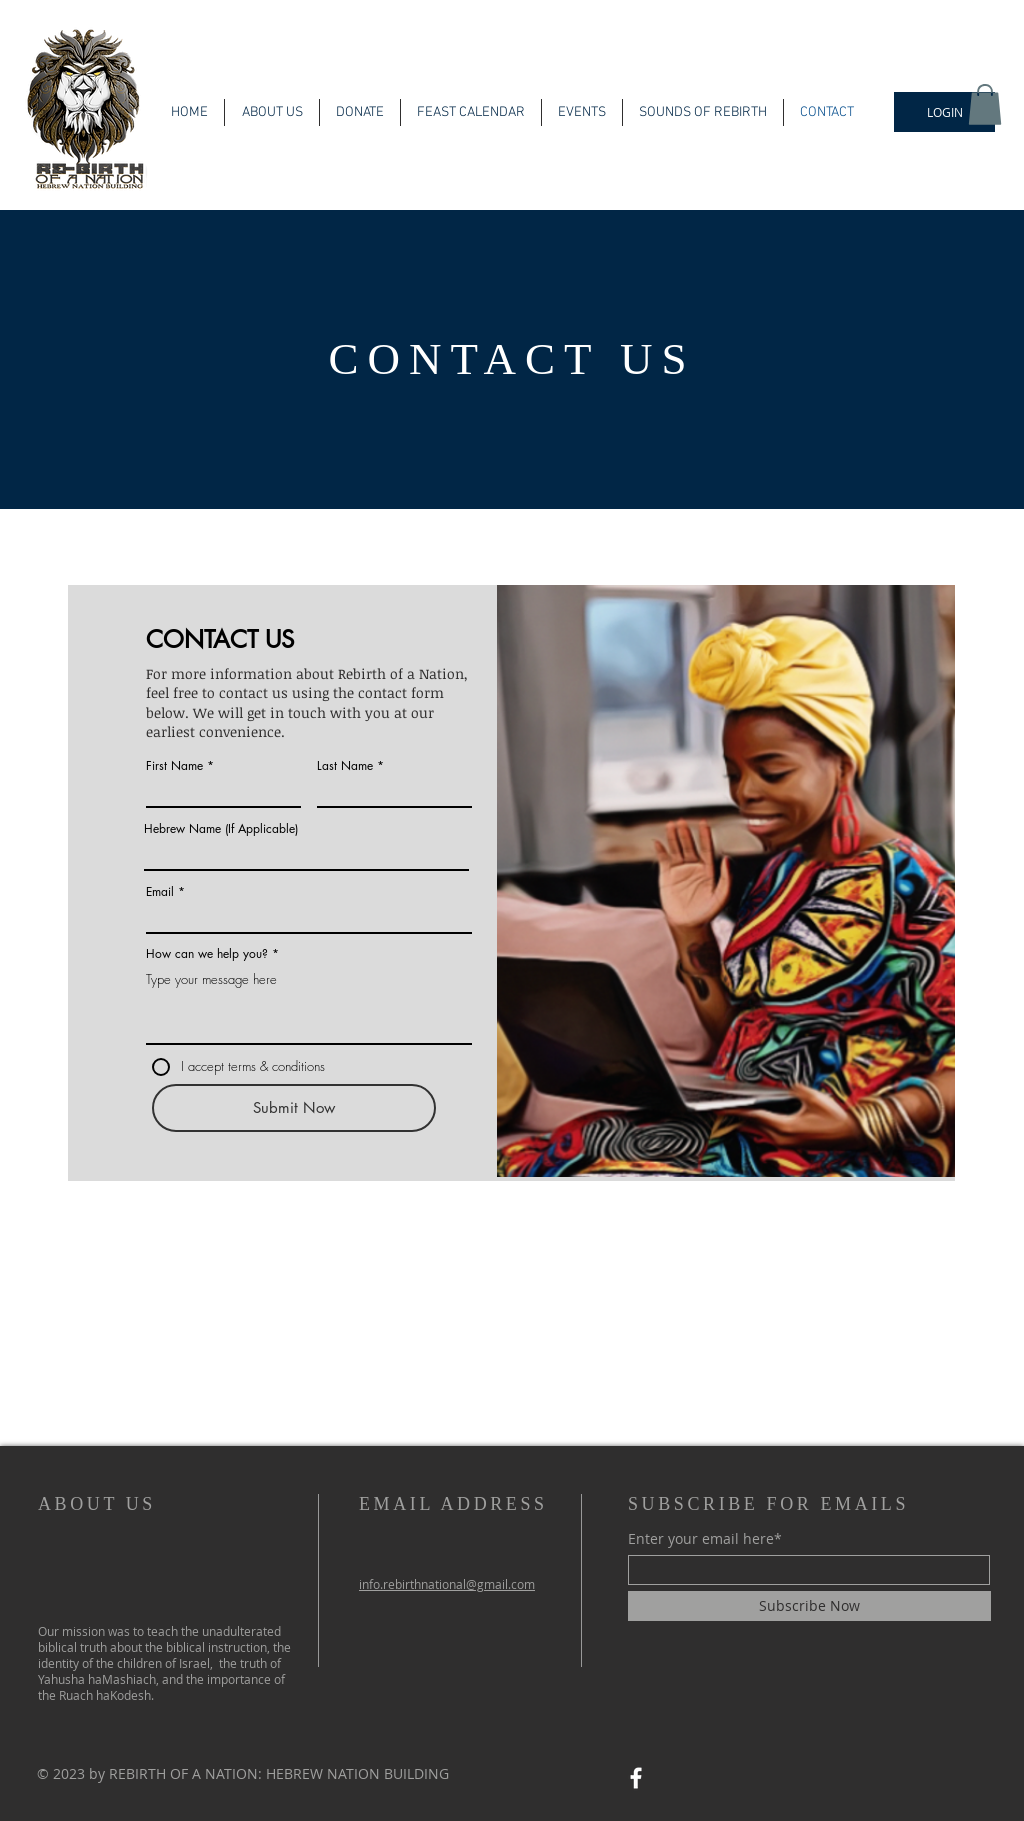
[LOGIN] (944, 112)
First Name (174, 766)
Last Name (345, 766)
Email (160, 892)
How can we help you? (207, 954)
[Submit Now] (294, 1108)
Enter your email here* (705, 1539)
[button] (985, 104)
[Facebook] (636, 1778)
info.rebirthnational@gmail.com (447, 1584)
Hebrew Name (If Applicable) (221, 829)
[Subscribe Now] (809, 1606)
